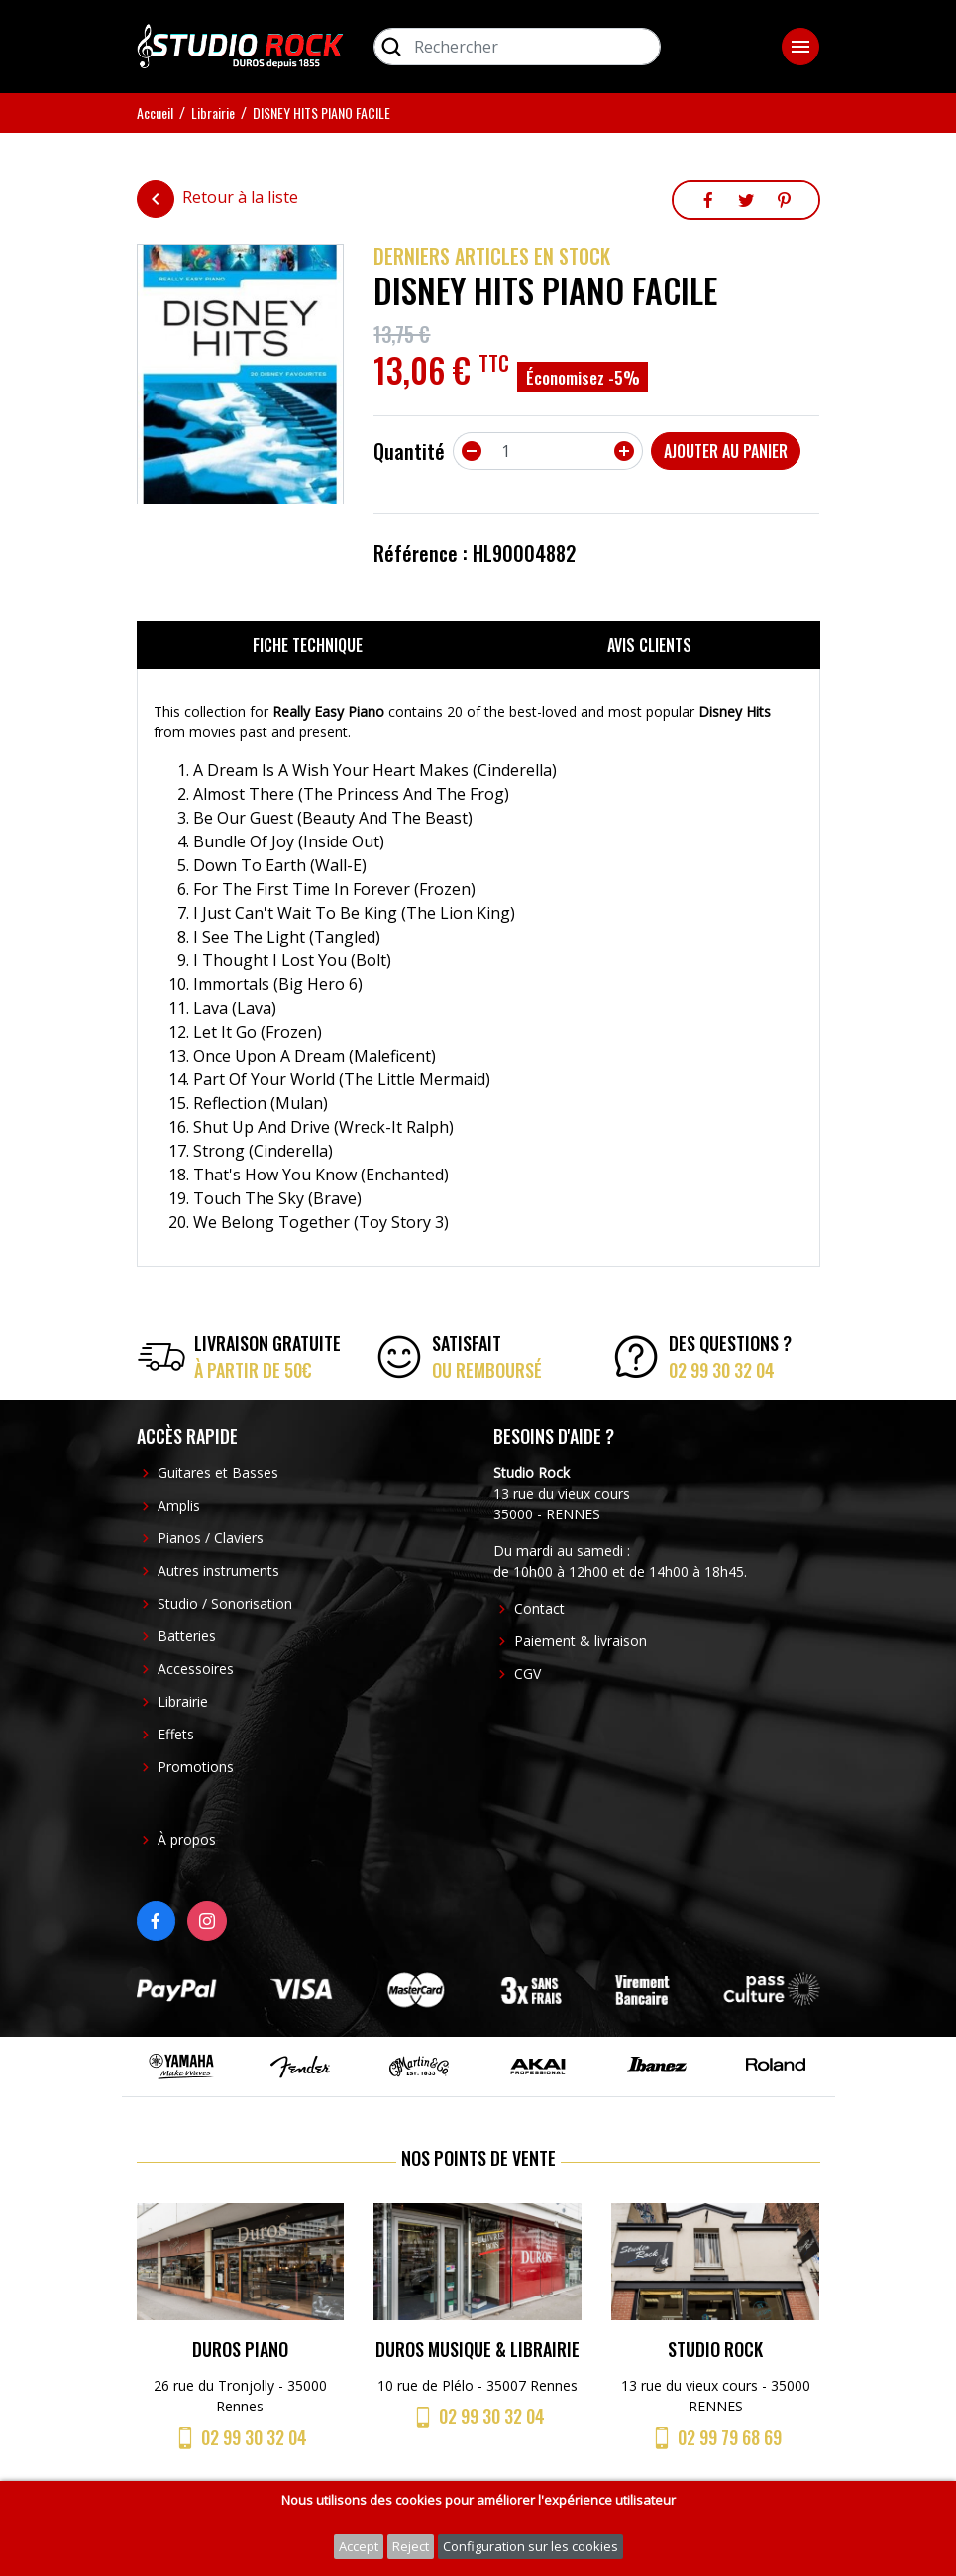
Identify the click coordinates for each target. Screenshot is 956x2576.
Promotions (196, 1766)
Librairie (183, 1701)
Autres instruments (218, 1570)
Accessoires (196, 1668)
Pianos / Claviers (211, 1537)
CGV (527, 1673)
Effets (176, 1734)
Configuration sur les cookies (530, 2546)
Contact (539, 1608)
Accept (358, 2546)
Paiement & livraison (580, 1640)
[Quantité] (547, 451)
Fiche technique (308, 645)
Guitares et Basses (218, 1472)
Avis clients (649, 645)
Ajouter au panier (726, 451)
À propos (187, 1839)
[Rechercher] (517, 46)
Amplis (179, 1505)
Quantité (409, 451)
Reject (410, 2546)
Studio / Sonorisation (225, 1603)
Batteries (187, 1635)
